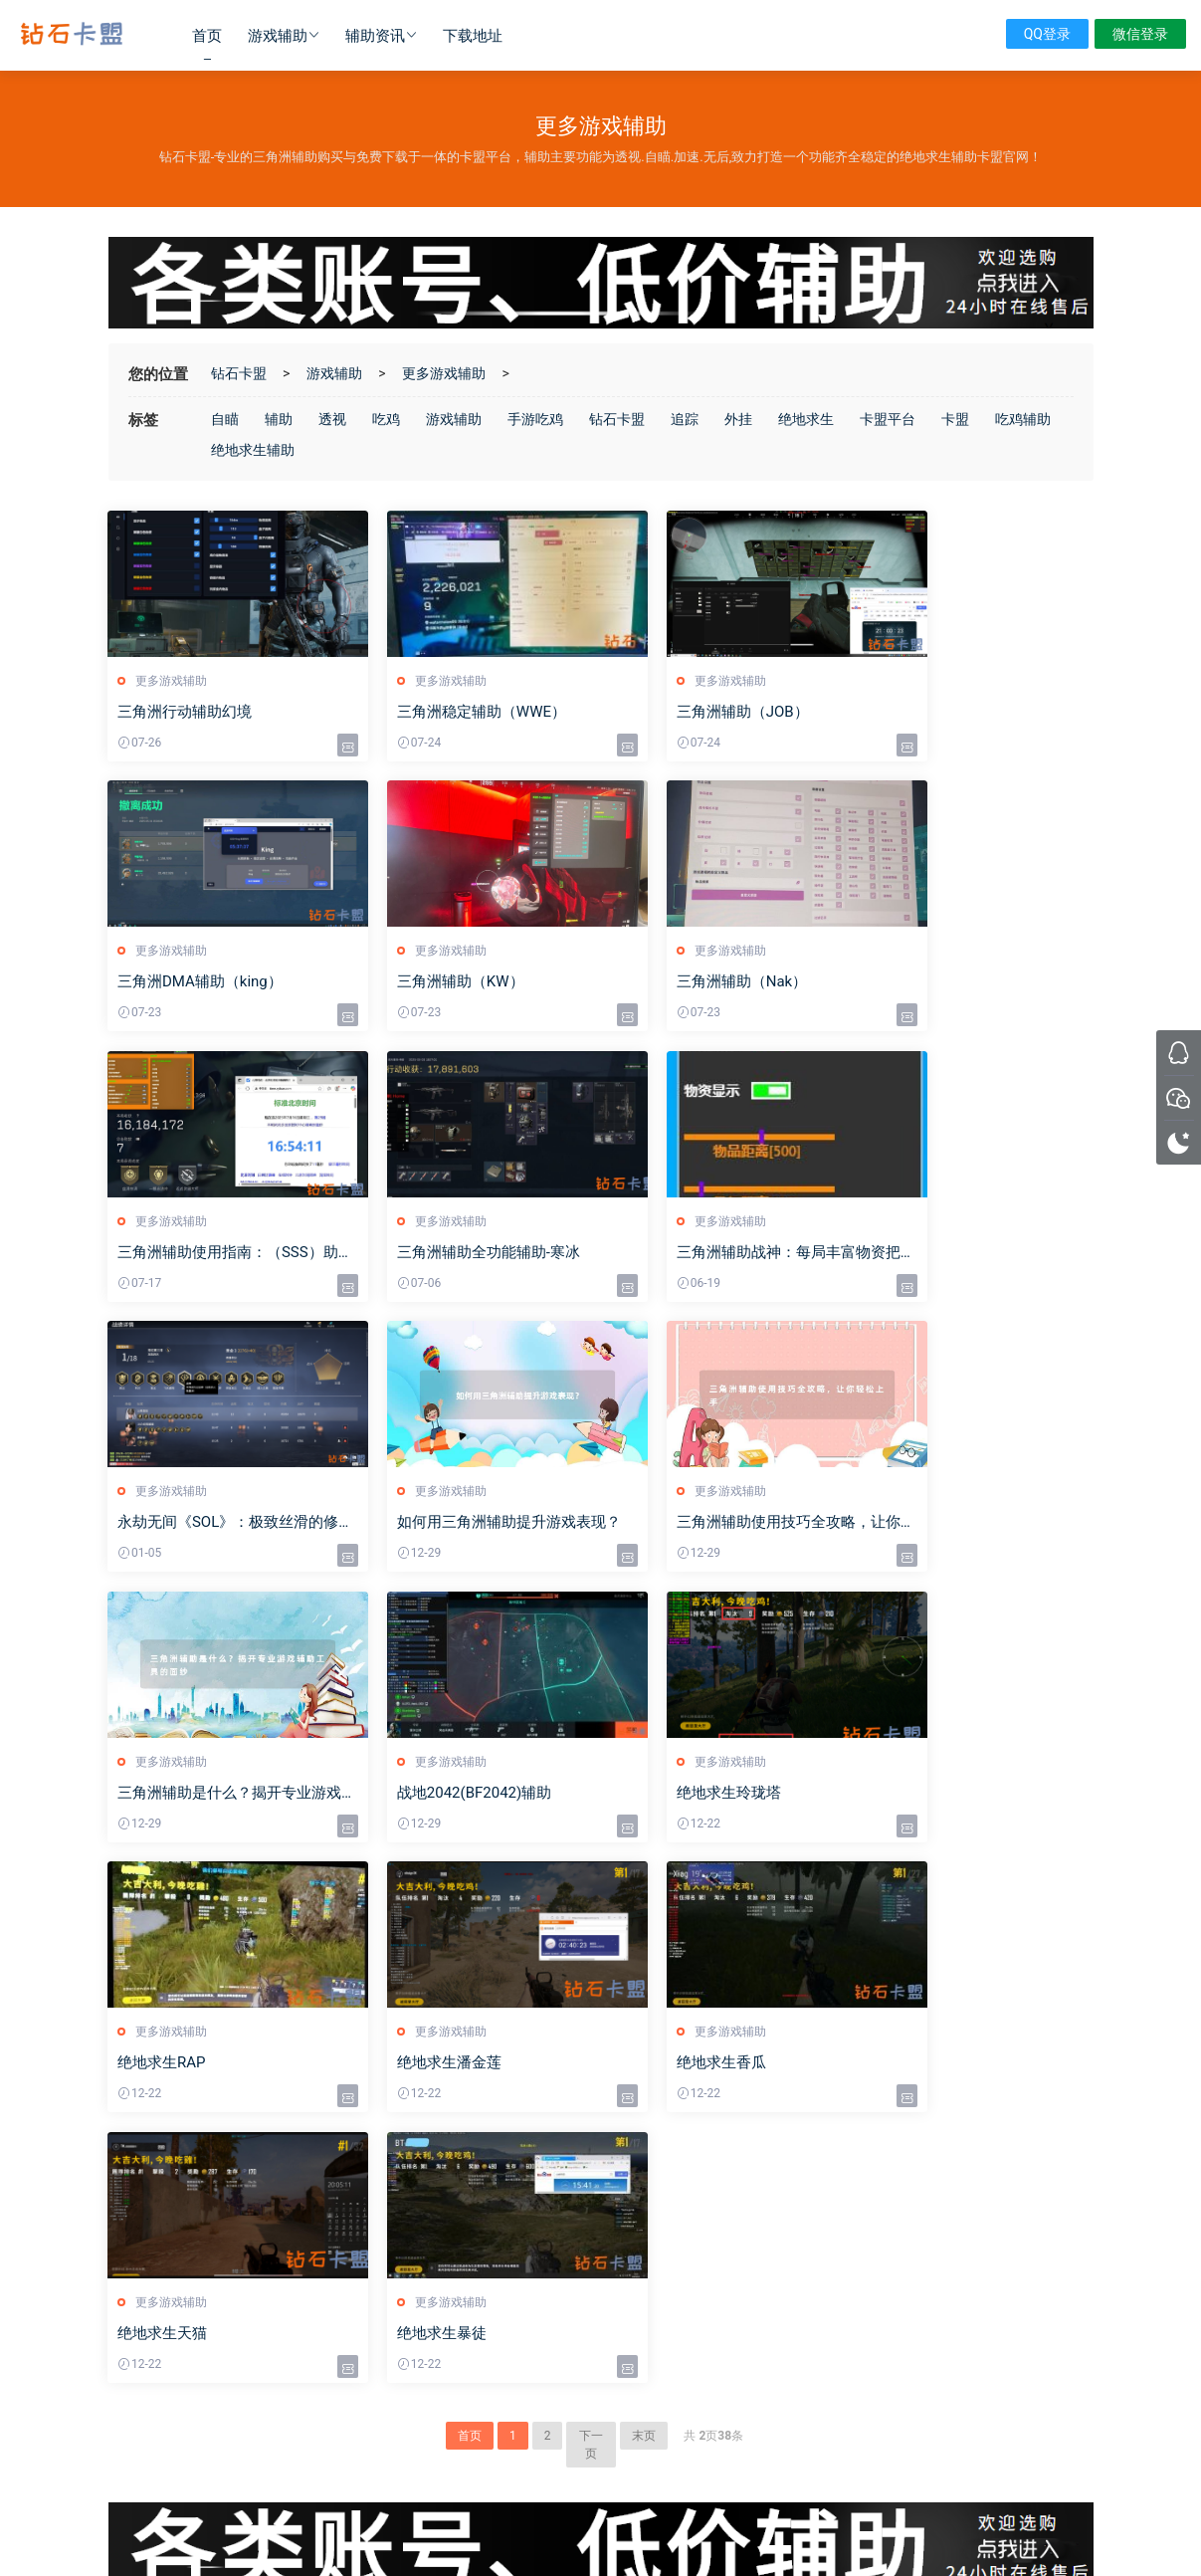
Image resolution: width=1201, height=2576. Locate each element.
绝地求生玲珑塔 (673, 1524)
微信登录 (1140, 34)
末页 (644, 1898)
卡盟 (955, 419)
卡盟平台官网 (647, 2254)
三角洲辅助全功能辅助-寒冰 (963, 982)
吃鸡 (386, 419)
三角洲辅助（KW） (182, 982)
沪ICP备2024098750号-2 (600, 2509)
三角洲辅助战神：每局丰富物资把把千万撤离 (222, 1253)
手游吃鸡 (535, 419)
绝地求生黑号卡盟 (365, 2456)
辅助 (279, 419)
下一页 (591, 1907)
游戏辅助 (277, 36)
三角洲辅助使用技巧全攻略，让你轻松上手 (976, 1253)
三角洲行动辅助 (401, 2399)
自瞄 (225, 419)
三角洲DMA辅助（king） (954, 712)
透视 (332, 419)
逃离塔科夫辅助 (401, 2254)
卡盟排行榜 (389, 2370)
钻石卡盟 (72, 35)
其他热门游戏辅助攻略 (670, 2226)
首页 (207, 36)
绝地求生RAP (916, 1524)
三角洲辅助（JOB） (687, 712)
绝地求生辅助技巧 (658, 2168)
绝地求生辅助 (253, 450)
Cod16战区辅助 (400, 2197)
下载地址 (472, 36)
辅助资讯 (375, 36)
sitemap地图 (714, 2527)
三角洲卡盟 (234, 2456)
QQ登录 (1047, 34)
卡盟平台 (887, 419)
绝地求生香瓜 (414, 1795)
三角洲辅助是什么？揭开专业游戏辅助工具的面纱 (222, 1524)
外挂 (738, 419)
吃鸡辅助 (1023, 419)
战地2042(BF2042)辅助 (446, 1524)
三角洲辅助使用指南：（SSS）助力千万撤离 (724, 982)
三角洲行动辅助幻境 (185, 712)
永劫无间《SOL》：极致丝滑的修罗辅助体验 (472, 1253)
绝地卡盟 (290, 2456)
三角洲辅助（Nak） (434, 982)
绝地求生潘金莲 (170, 1795)
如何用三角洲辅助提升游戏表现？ (718, 1253)
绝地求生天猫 (665, 1795)
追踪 (685, 419)
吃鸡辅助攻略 (647, 2197)
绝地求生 (806, 419)
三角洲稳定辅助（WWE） (453, 712)
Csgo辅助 (385, 2226)
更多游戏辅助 (444, 373)
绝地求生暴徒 (916, 1795)
